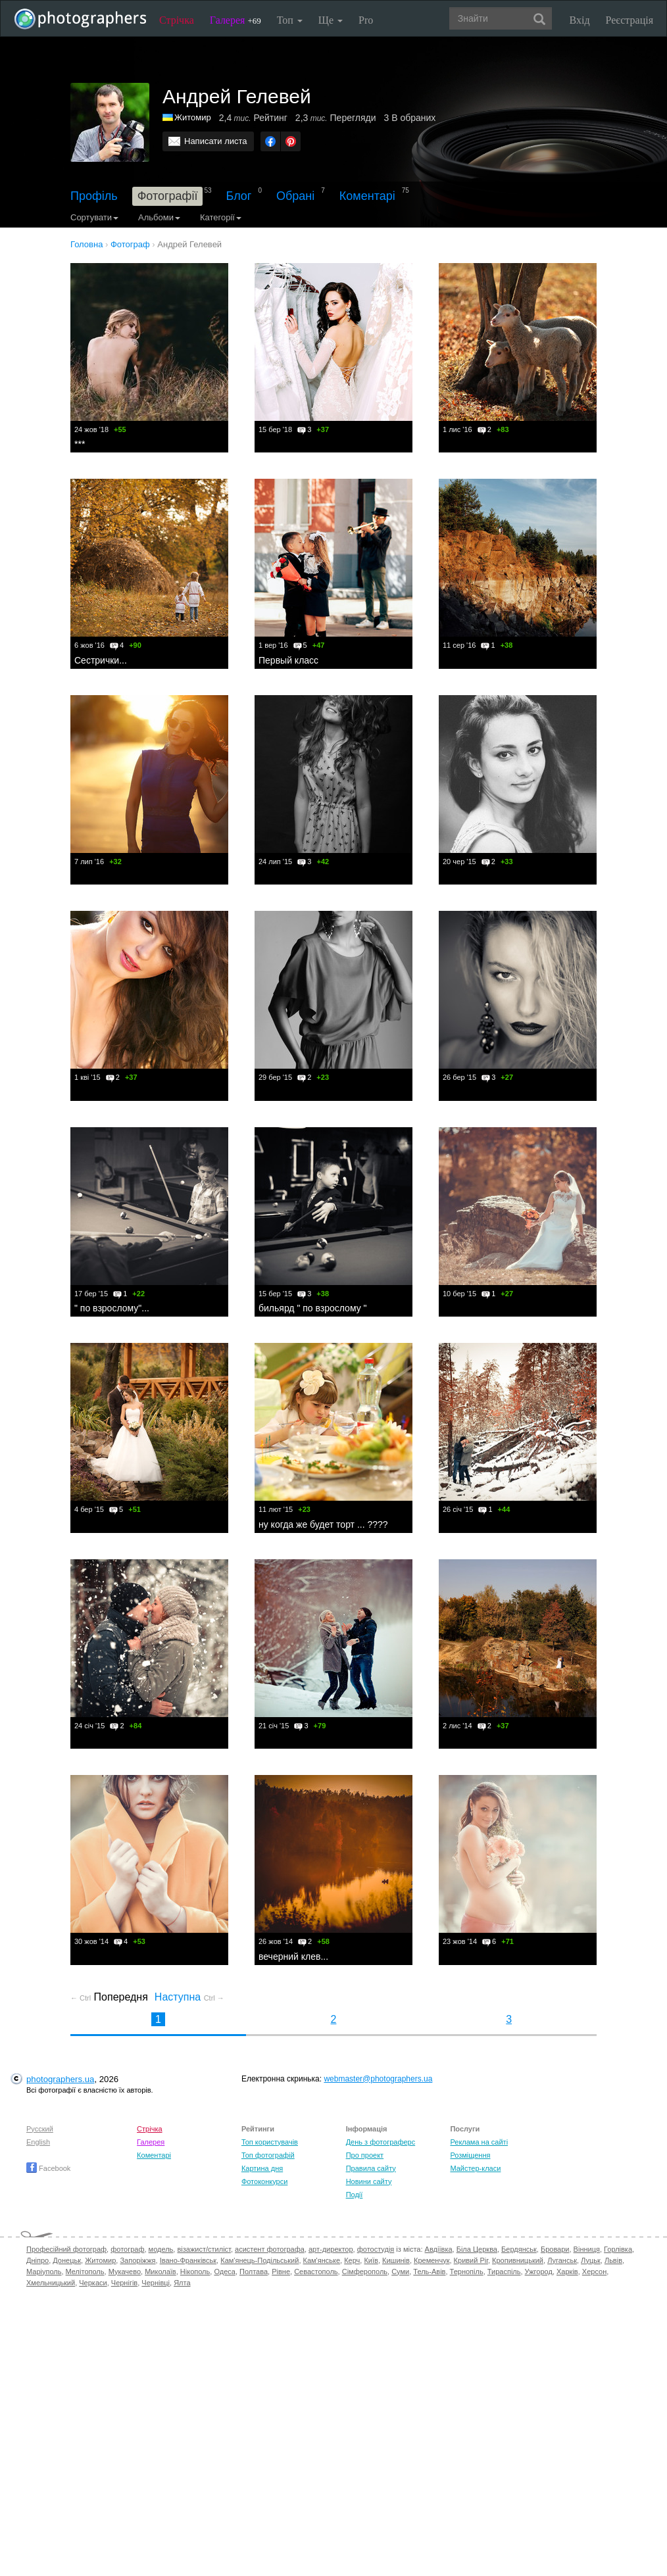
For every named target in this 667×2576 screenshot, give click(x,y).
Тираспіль (504, 2271)
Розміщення (470, 2155)
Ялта (182, 2283)
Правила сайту (371, 2168)
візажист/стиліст (203, 2249)
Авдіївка (439, 2249)
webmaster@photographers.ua (378, 2078)
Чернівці (155, 2283)
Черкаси (93, 2283)
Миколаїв (160, 2271)
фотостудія (376, 2249)
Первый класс (288, 660)
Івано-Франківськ (188, 2260)
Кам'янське (322, 2260)
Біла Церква (477, 2249)
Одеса (224, 2271)
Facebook (48, 2168)
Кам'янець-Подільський (259, 2260)
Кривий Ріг (471, 2260)
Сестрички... (100, 660)
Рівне (281, 2271)
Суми (400, 2271)
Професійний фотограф (66, 2249)
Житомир (192, 117)
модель (161, 2249)
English (38, 2142)
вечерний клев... (293, 1956)
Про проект (364, 2155)
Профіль (94, 196)
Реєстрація (629, 20)
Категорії (220, 217)
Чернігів (124, 2283)
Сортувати (94, 217)
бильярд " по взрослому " (313, 1308)
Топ (290, 20)
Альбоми (159, 217)
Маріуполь (43, 2271)
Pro (365, 20)
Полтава (253, 2271)
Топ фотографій (268, 2155)
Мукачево (125, 2271)
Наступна (189, 1997)
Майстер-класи (475, 2168)
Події (354, 2195)
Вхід (580, 20)
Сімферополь (364, 2271)
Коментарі (367, 196)
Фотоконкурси (264, 2181)
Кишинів (396, 2260)
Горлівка (618, 2249)
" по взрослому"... (111, 1308)
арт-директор (331, 2249)
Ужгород (539, 2271)
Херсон (594, 2271)
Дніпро (37, 2260)
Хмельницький (50, 2283)
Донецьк (67, 2260)
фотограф (127, 2249)
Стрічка (176, 20)
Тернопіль (466, 2271)
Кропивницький (517, 2260)
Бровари (555, 2249)
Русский (39, 2129)
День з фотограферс (381, 2142)
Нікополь (195, 2271)
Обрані (295, 196)
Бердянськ (519, 2249)
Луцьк (591, 2260)
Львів (613, 2260)
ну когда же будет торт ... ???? (323, 1524)
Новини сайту (369, 2181)
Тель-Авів (429, 2271)
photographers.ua (60, 2079)
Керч (352, 2260)
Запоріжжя (137, 2260)
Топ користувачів (269, 2142)
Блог (239, 196)
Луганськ (562, 2260)
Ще (330, 20)
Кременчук (431, 2260)
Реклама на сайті (479, 2142)
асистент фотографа (270, 2249)
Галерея (235, 20)
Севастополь (315, 2271)
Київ (371, 2260)
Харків (567, 2271)
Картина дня (262, 2168)
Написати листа (215, 141)
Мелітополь (85, 2271)
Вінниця (587, 2249)
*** (79, 444)
